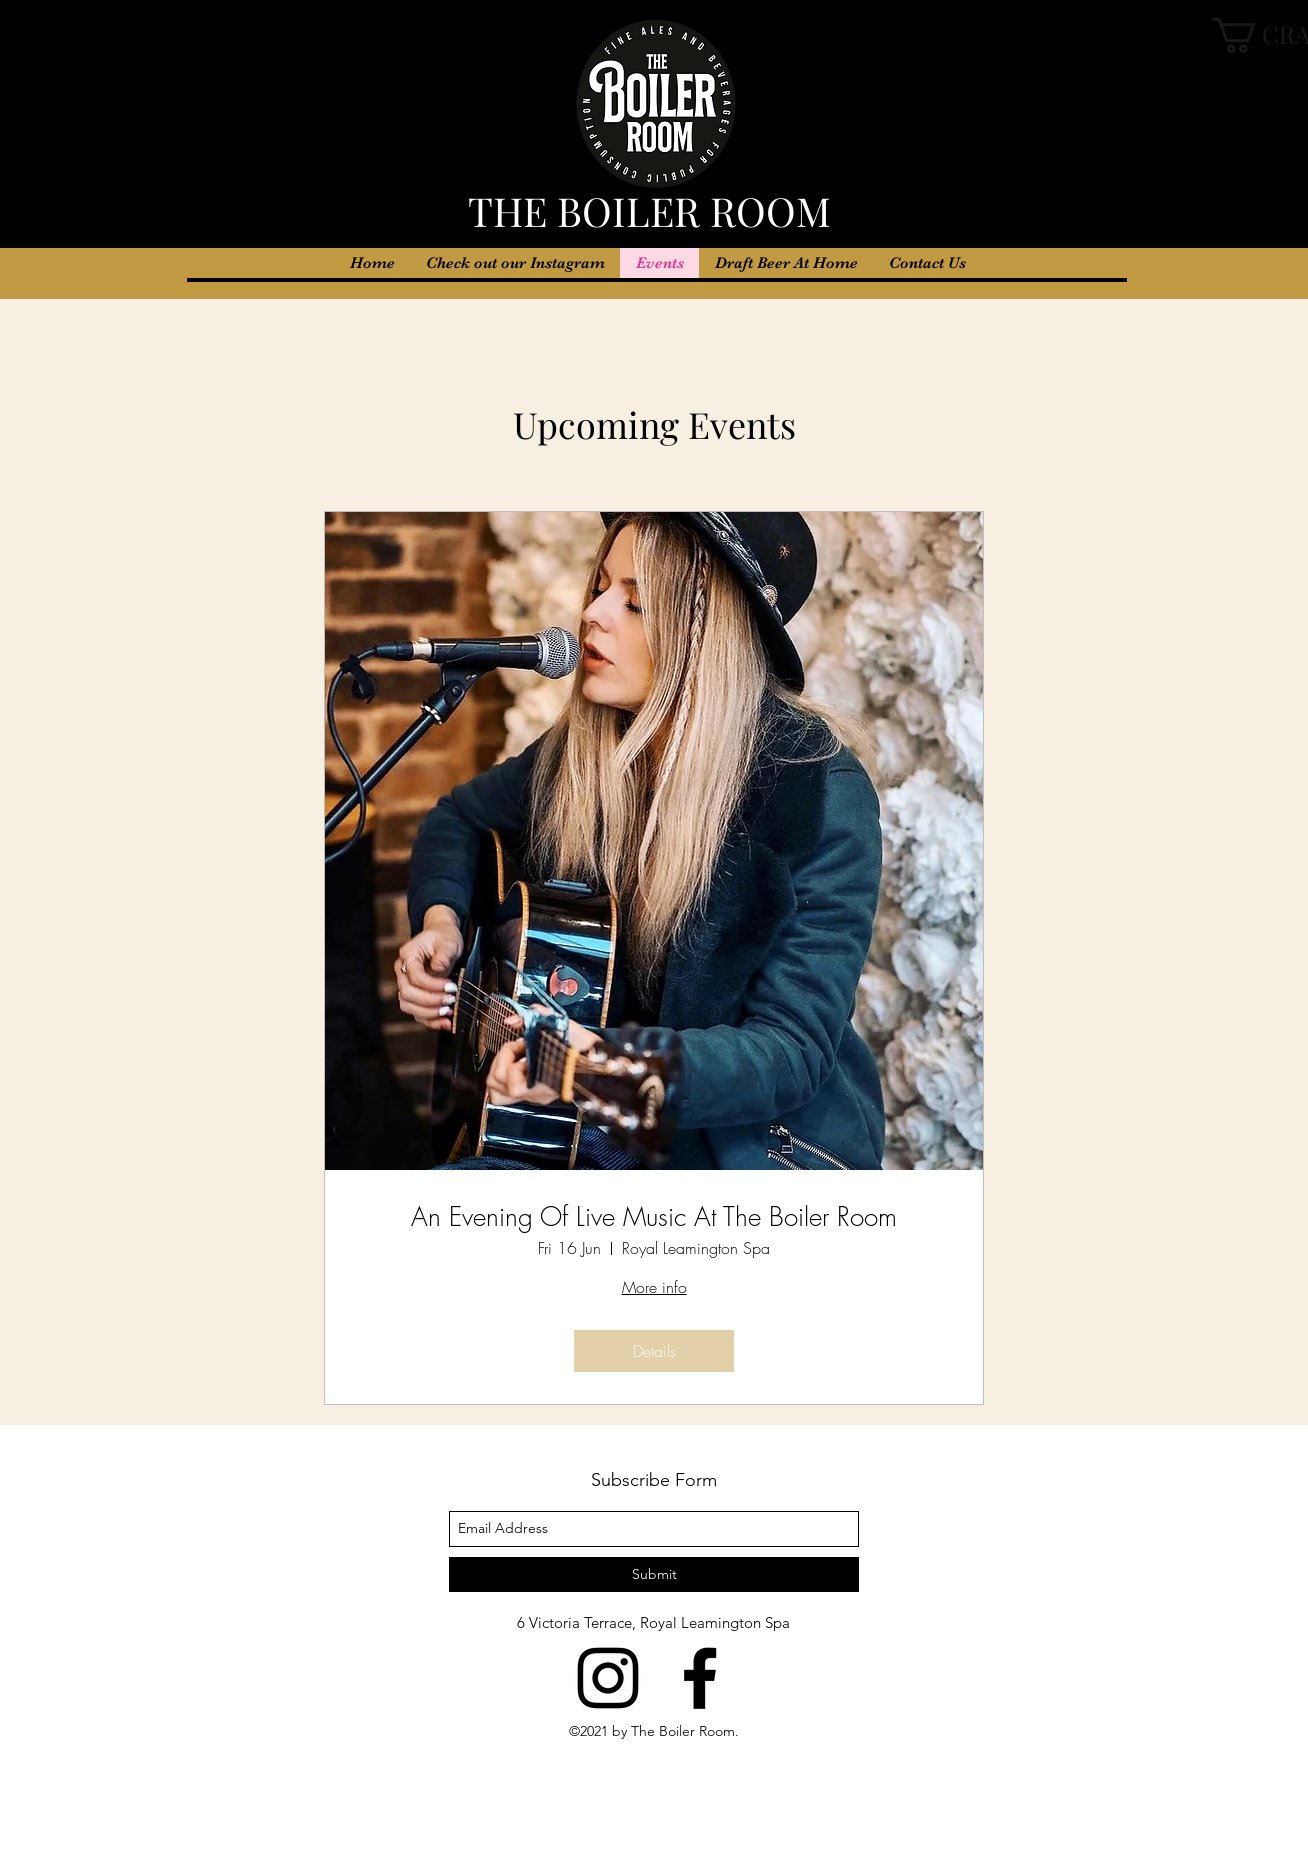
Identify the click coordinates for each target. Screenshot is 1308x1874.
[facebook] (700, 1678)
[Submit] (654, 1574)
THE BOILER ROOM (654, 210)
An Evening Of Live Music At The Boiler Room (654, 1217)
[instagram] (608, 1678)
